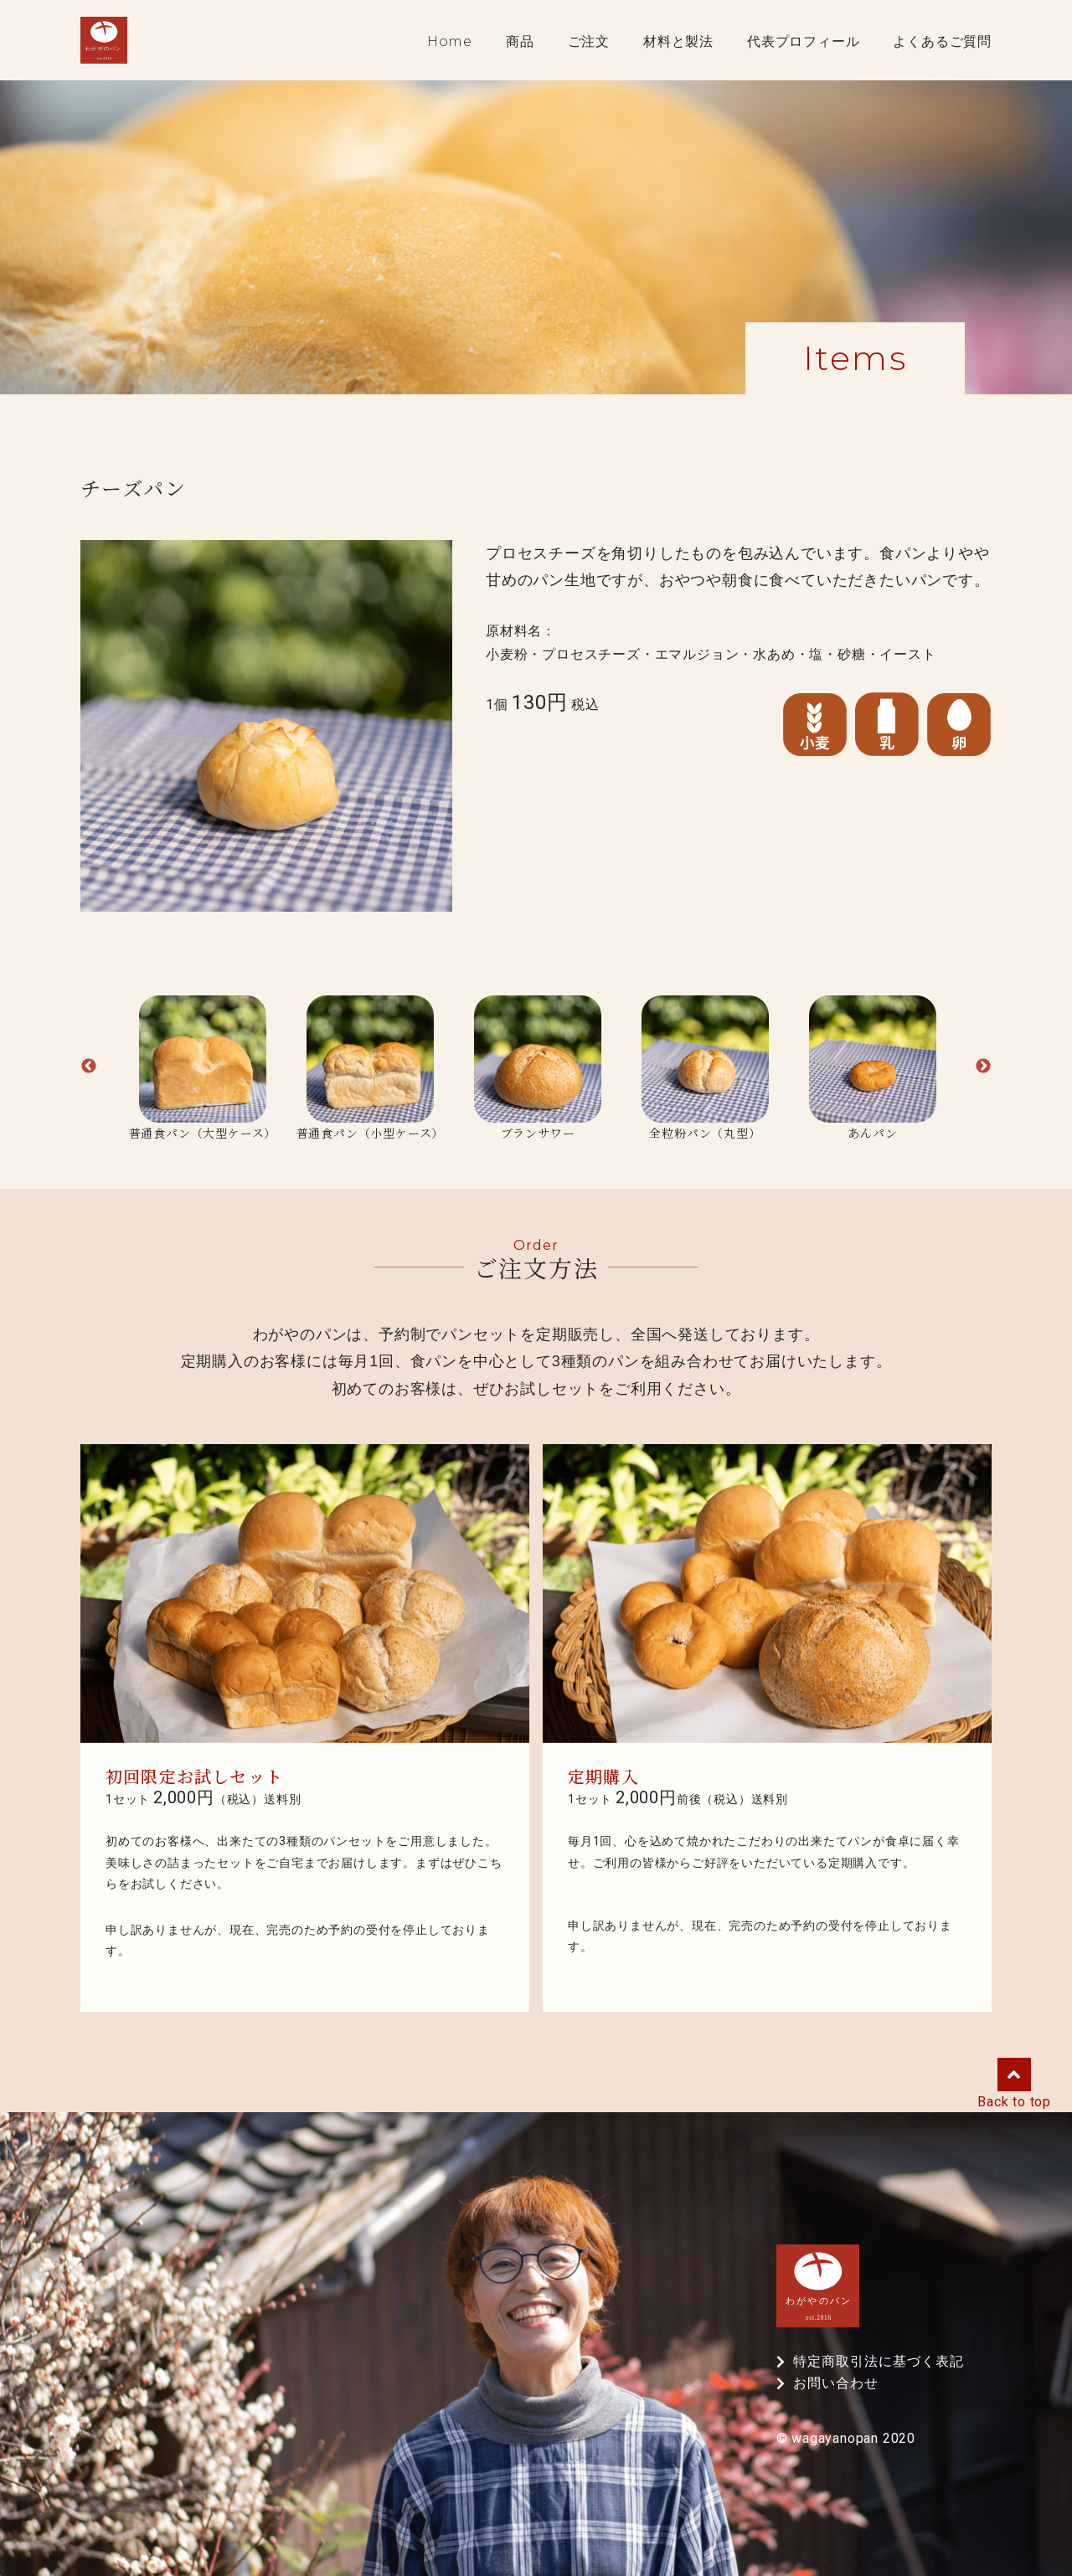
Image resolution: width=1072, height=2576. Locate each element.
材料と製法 (678, 42)
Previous (88, 1066)
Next (983, 1066)
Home (449, 42)
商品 (520, 42)
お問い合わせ (836, 2383)
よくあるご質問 (942, 42)
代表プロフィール (803, 42)
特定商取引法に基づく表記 (878, 2361)
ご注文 (589, 42)
